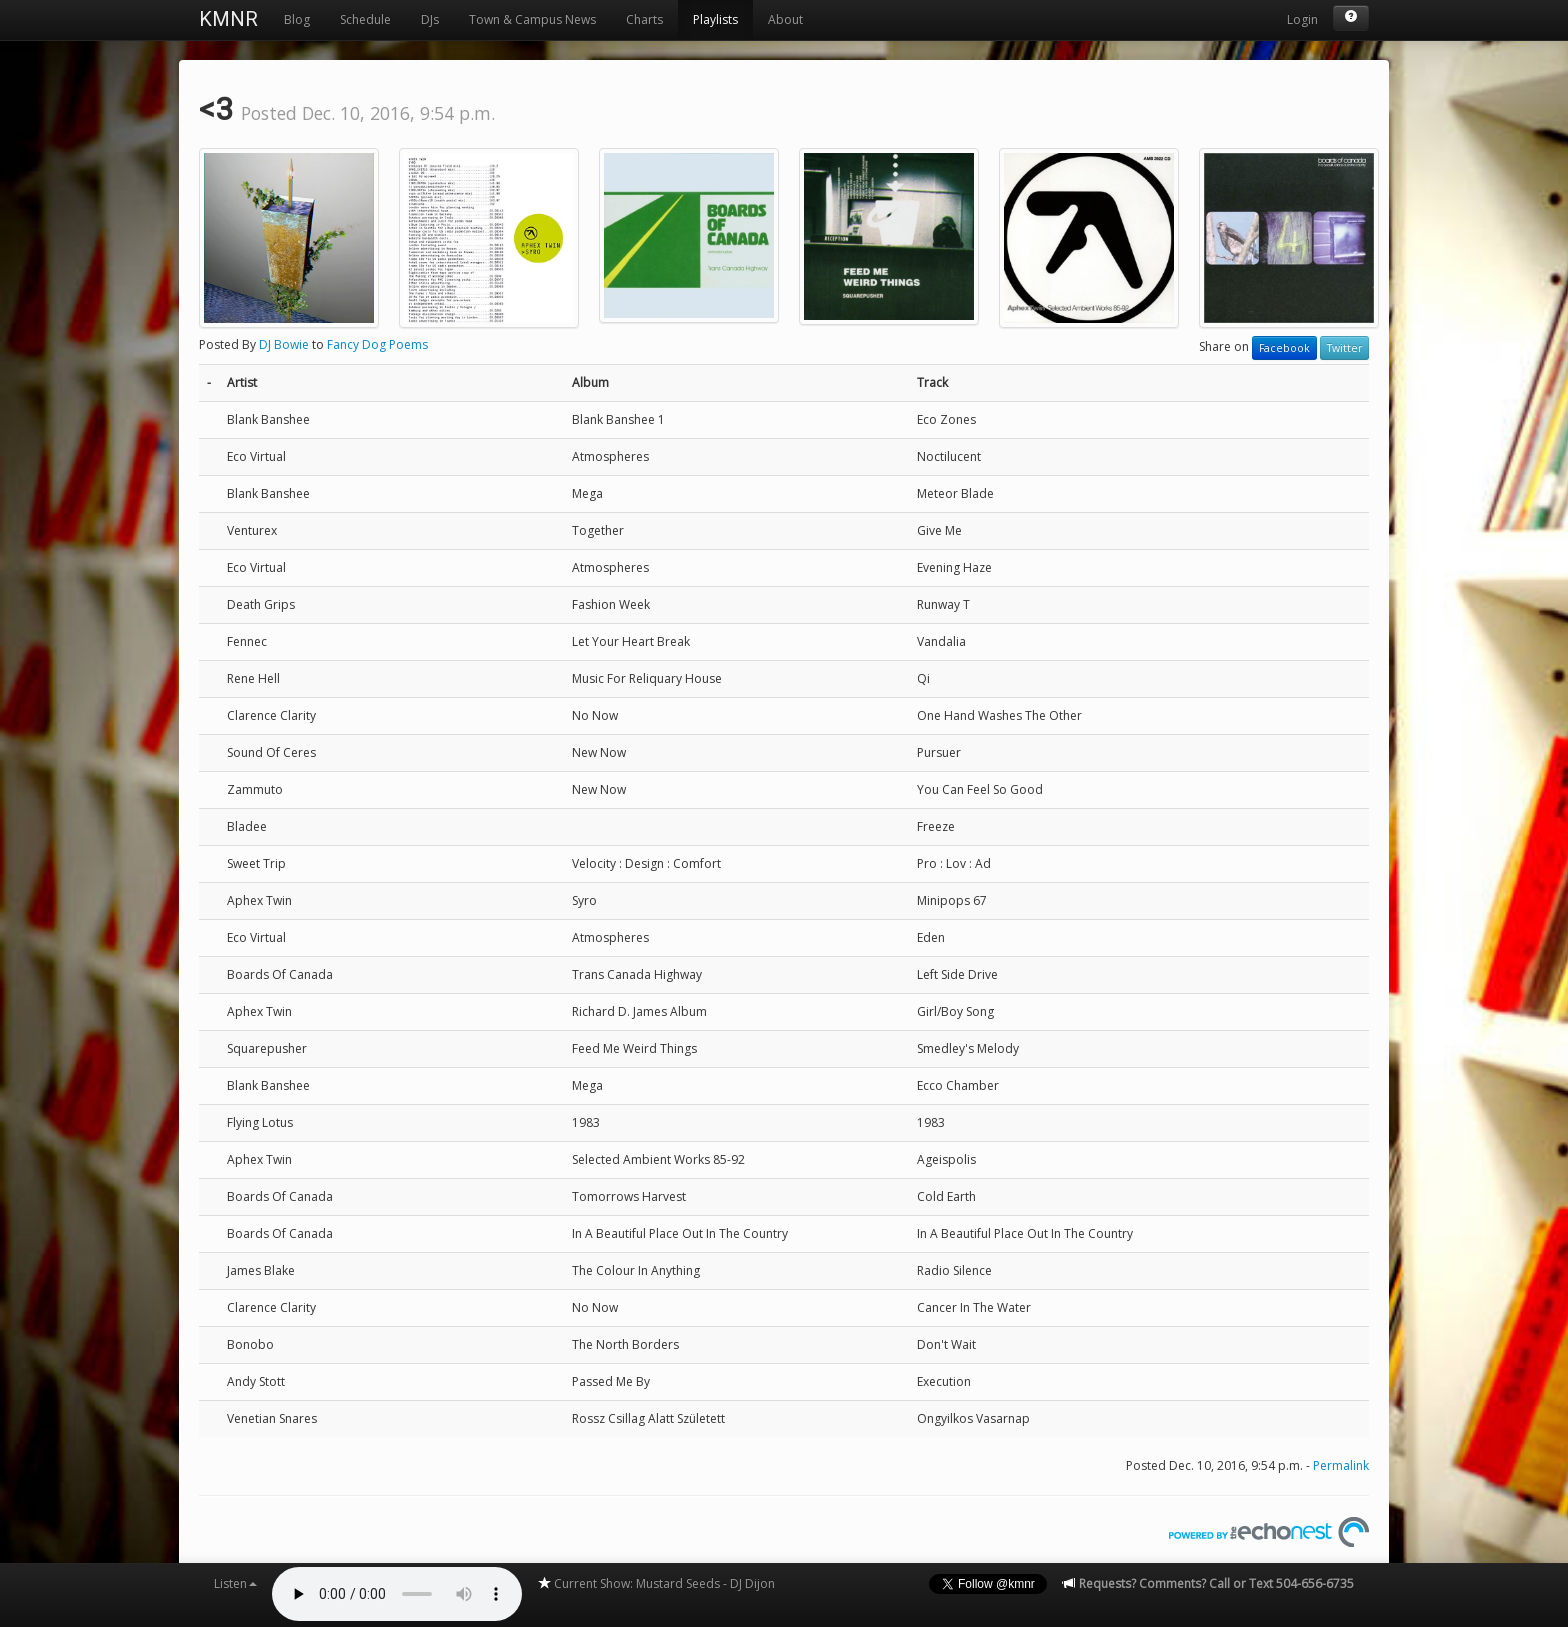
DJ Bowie (284, 344)
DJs (430, 19)
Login (1302, 19)
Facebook (1284, 348)
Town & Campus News (532, 19)
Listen (235, 1583)
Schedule (365, 19)
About (785, 19)
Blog (297, 19)
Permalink (1341, 1465)
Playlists (715, 19)
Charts (644, 19)
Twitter (1344, 348)
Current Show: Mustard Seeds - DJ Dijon (656, 1583)
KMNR (228, 19)
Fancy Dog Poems (377, 344)
